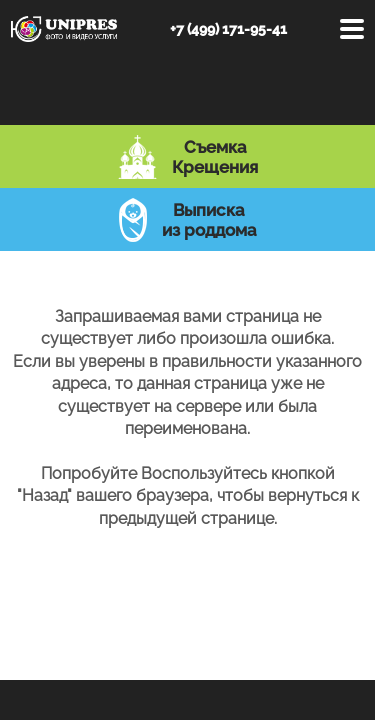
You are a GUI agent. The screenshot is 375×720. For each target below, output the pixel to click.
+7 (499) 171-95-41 (228, 29)
